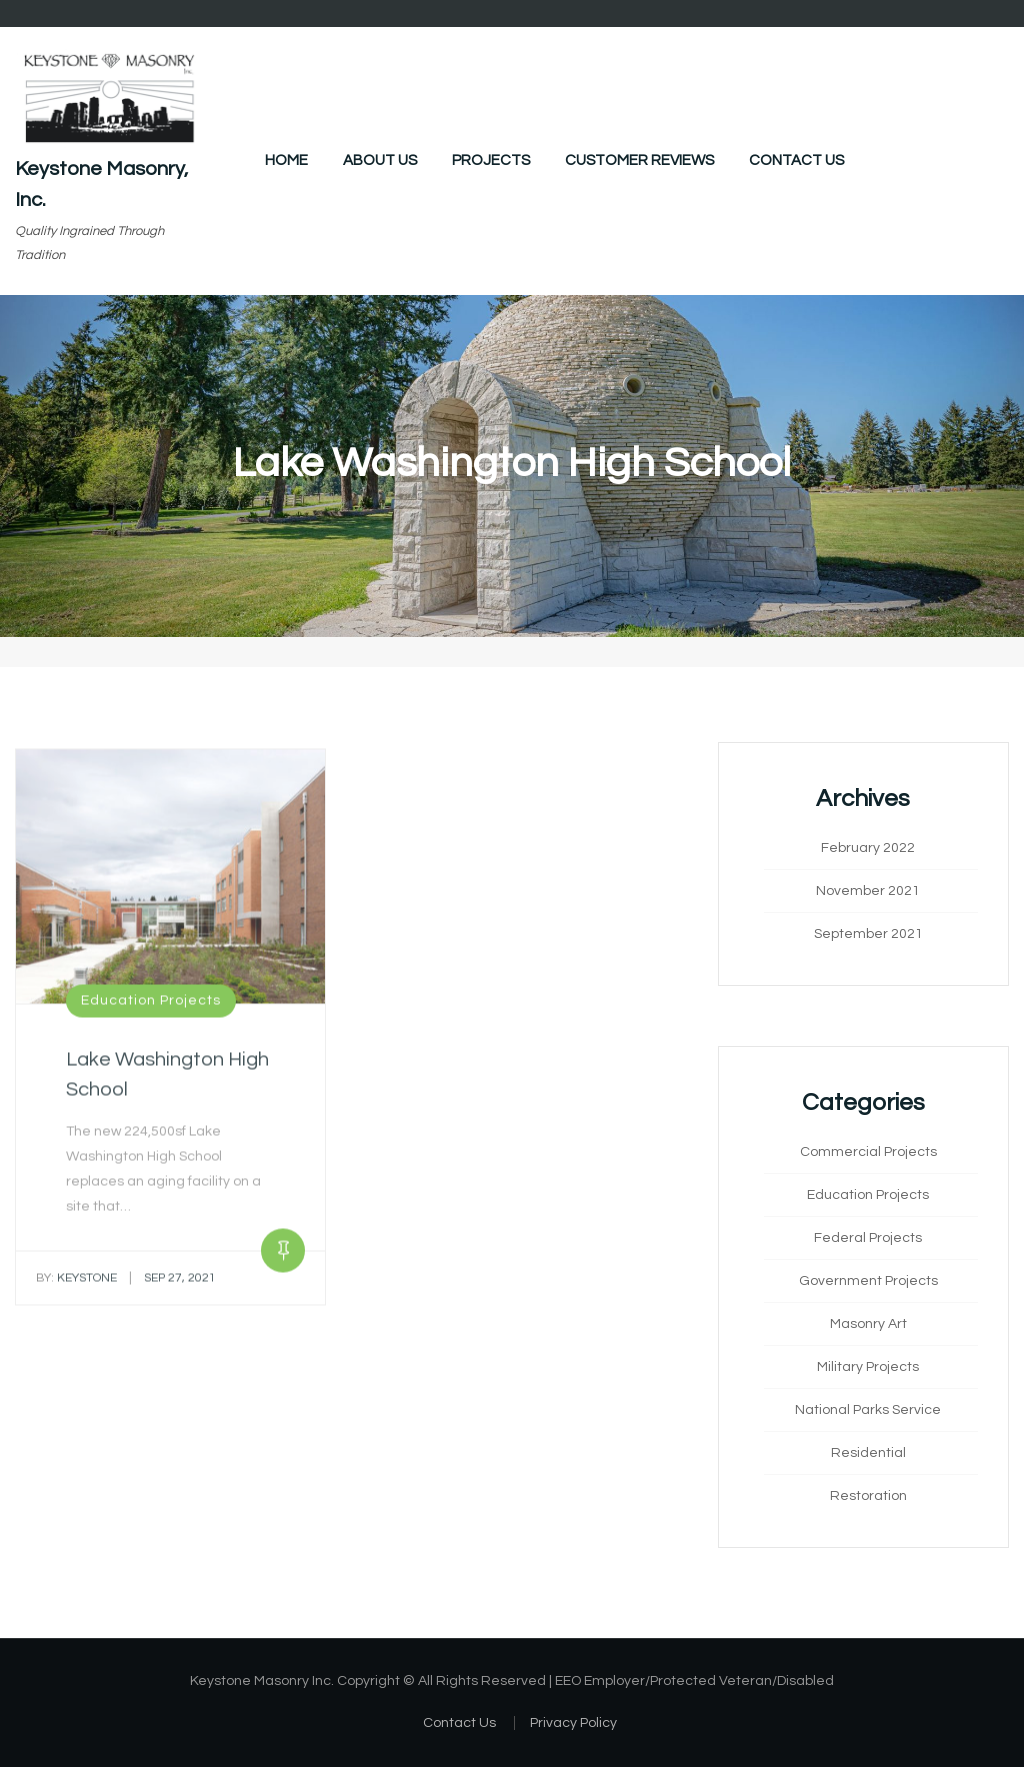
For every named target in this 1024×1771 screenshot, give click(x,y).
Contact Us (796, 160)
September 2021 (868, 937)
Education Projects (151, 1011)
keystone (76, 1288)
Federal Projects (868, 1241)
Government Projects (868, 1284)
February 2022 (868, 851)
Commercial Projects (868, 1155)
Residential (868, 1456)
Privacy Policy (573, 1726)
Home (286, 160)
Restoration (868, 1499)
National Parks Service (868, 1413)
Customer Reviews (639, 160)
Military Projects (868, 1370)
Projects (491, 160)
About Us (380, 160)
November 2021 (868, 894)
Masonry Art (868, 1327)
